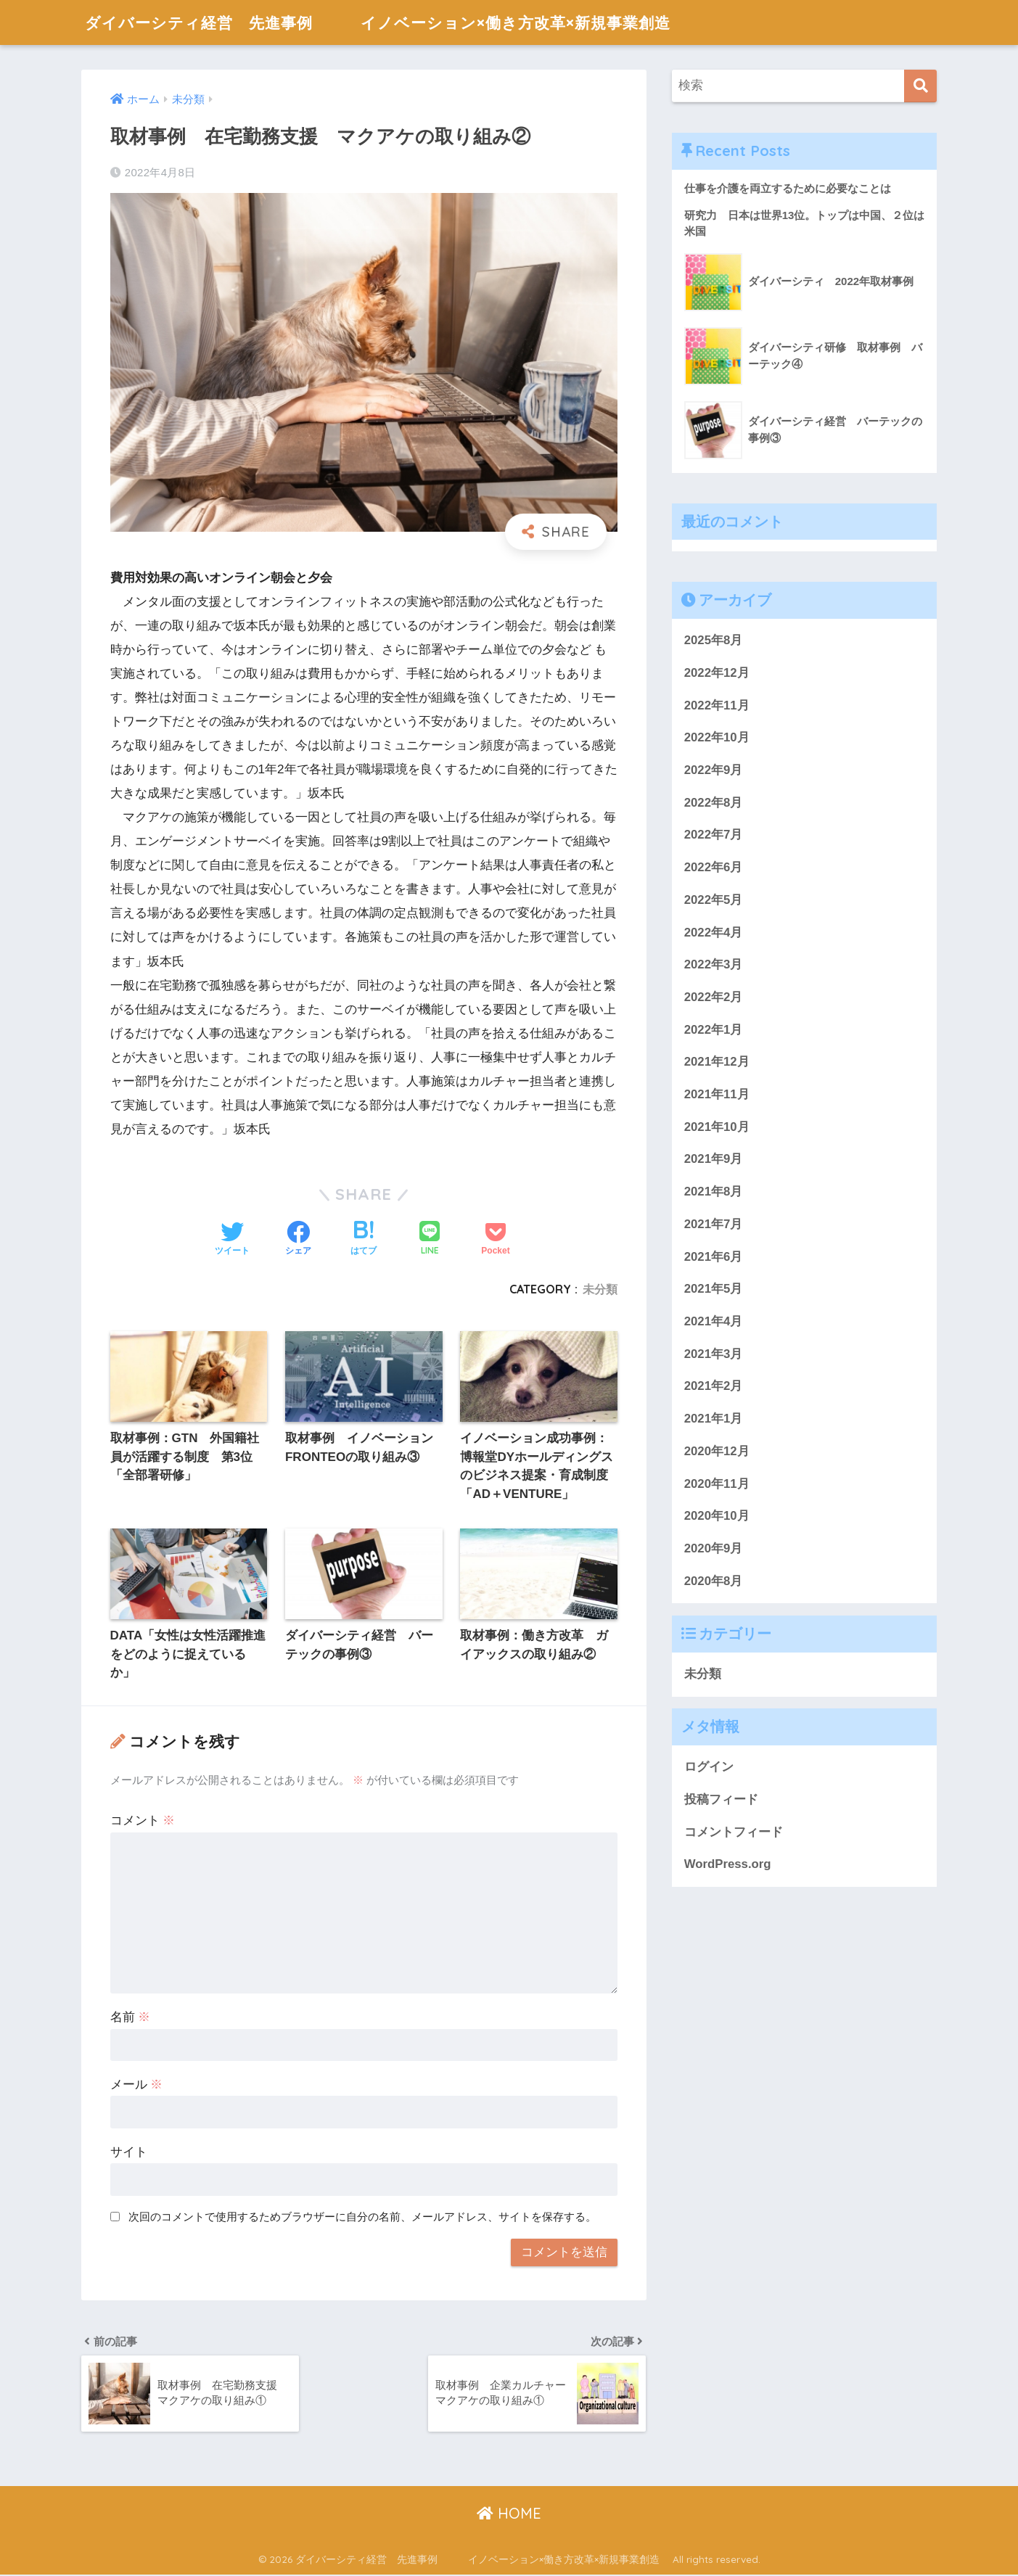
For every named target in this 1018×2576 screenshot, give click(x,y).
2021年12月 (717, 1062)
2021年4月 (713, 1321)
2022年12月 (717, 673)
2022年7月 (713, 835)
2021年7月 (713, 1224)
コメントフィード (733, 1832)
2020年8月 (713, 1581)
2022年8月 (713, 803)
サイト (128, 2153)
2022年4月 (713, 932)
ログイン (709, 1767)
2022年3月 (713, 965)
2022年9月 (713, 770)
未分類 (600, 1289)
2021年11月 (717, 1094)
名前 (130, 2018)
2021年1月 (713, 1418)
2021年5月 (713, 1289)
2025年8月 (713, 641)
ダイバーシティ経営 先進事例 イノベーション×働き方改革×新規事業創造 (412, 22)
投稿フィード (721, 1799)
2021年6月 (713, 1257)
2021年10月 (717, 1127)
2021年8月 (713, 1191)
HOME (509, 2514)
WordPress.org (727, 1865)
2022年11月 (717, 705)
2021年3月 (713, 1354)
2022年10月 (717, 738)
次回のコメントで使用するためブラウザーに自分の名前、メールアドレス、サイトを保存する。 (362, 2217)
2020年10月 (717, 1516)
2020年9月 (713, 1548)
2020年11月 (717, 1484)
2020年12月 (717, 1451)
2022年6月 (713, 867)
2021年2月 (713, 1387)
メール (136, 2085)
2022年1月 (713, 1030)
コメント (143, 1821)
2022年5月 (713, 900)
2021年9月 (713, 1159)
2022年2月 (713, 997)
